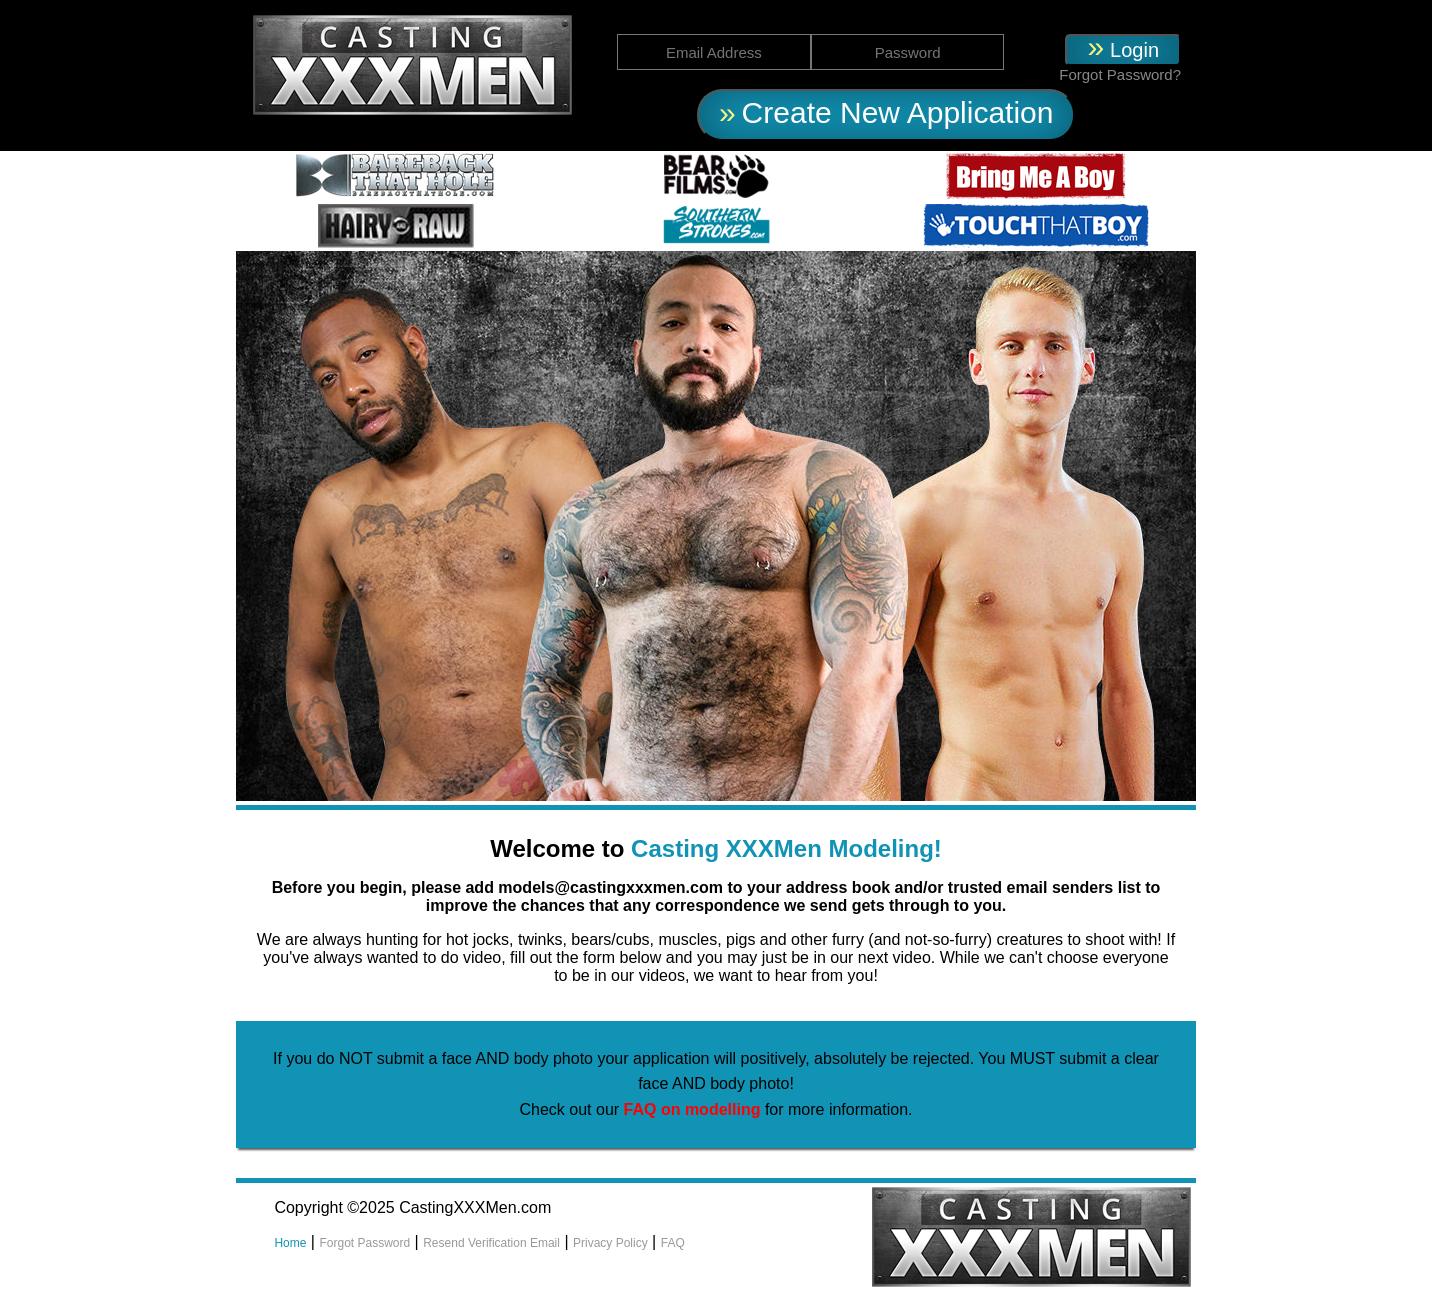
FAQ (673, 1243)
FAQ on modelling (694, 1109)
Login (1134, 50)
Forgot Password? (1120, 74)
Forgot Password (364, 1243)
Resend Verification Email (491, 1243)
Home (290, 1243)
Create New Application (898, 112)
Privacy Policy (610, 1243)
